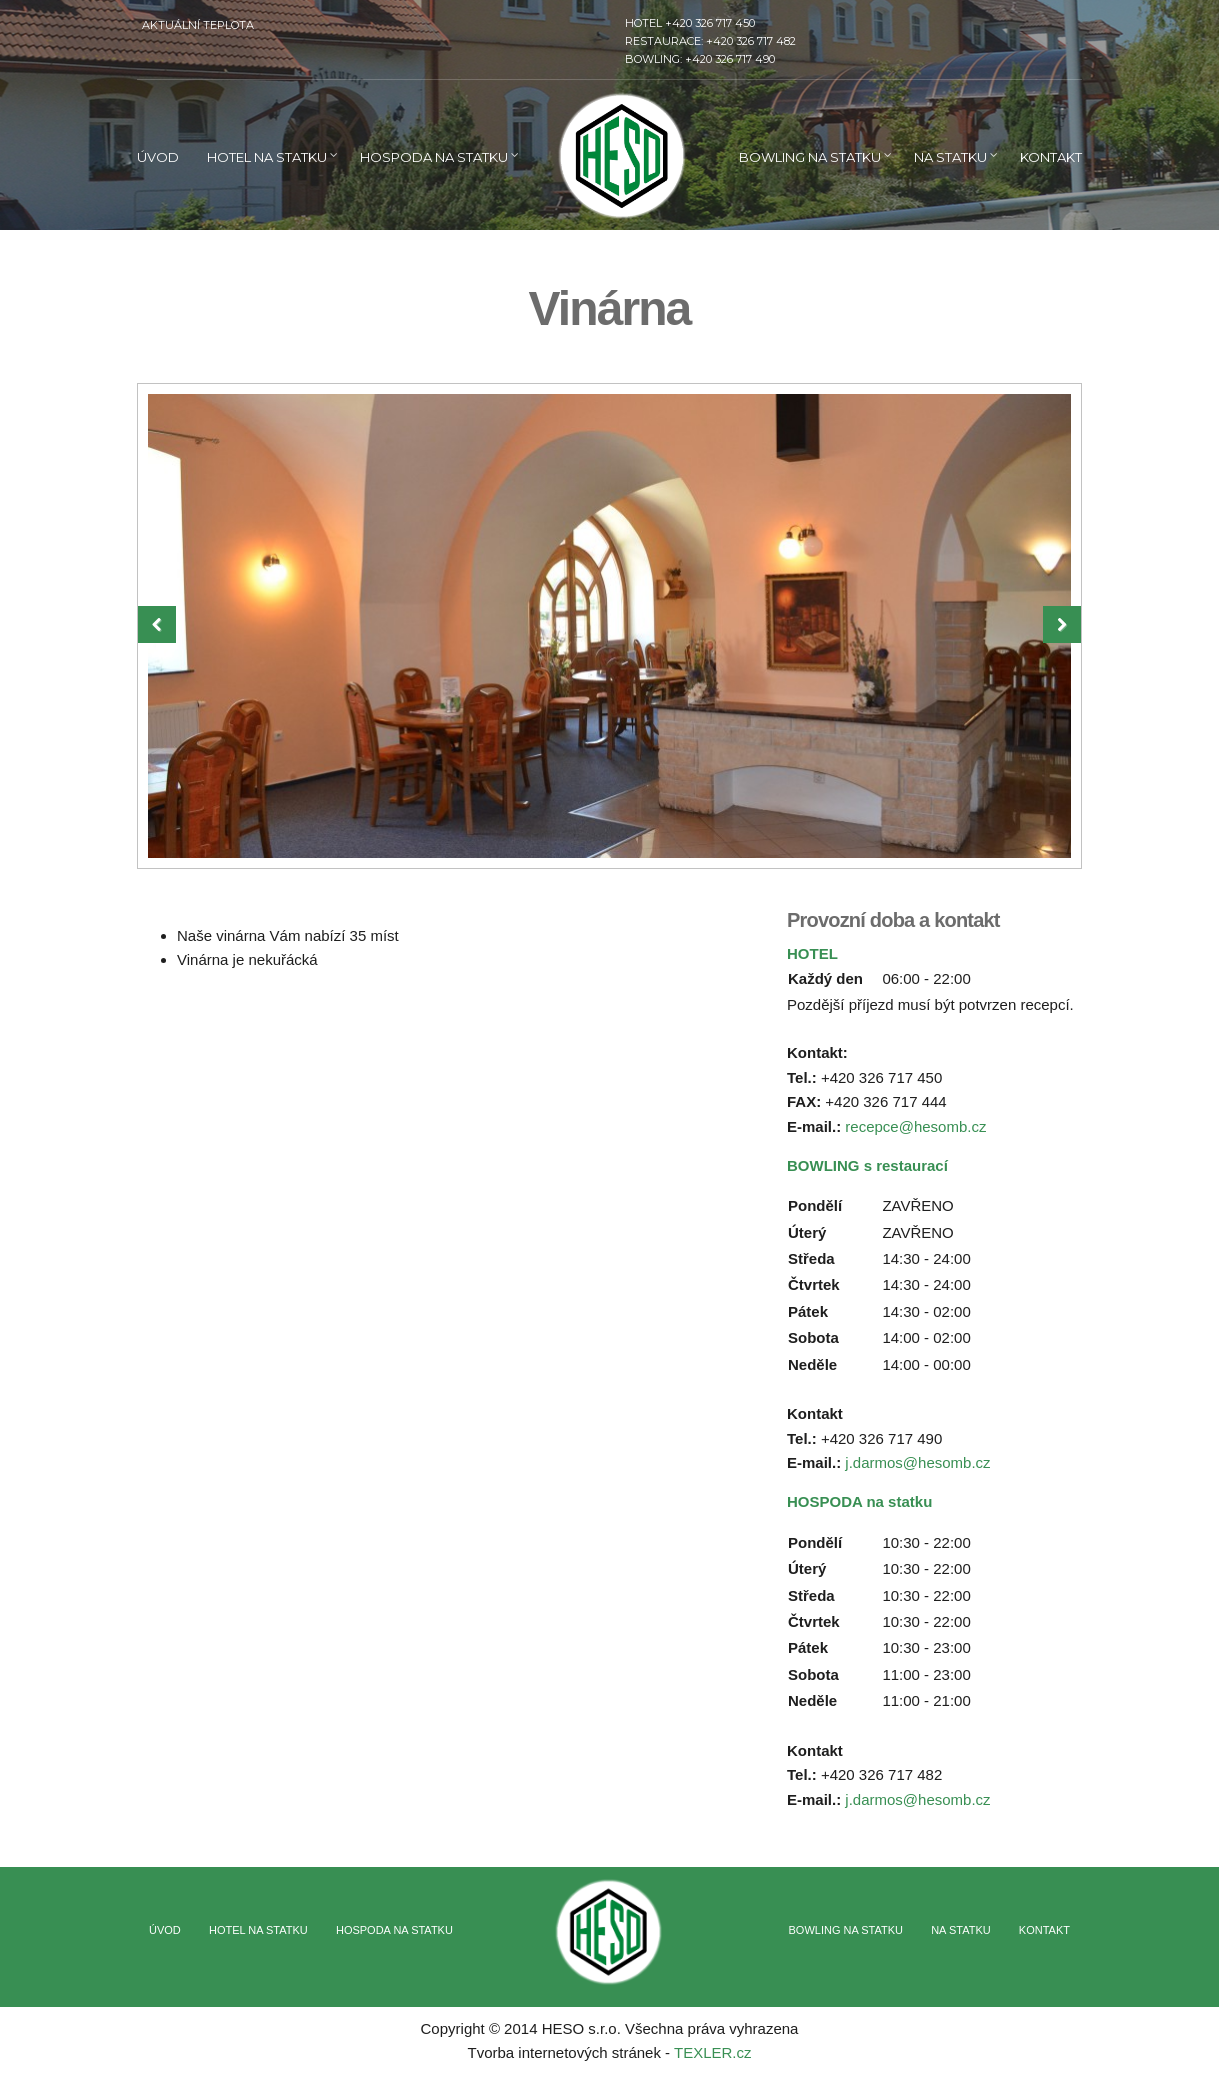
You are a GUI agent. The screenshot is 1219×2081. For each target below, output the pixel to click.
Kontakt (1051, 157)
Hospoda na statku (434, 157)
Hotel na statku (267, 157)
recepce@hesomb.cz (915, 1126)
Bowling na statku (810, 157)
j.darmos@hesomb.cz (917, 1462)
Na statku (950, 157)
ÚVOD (158, 157)
